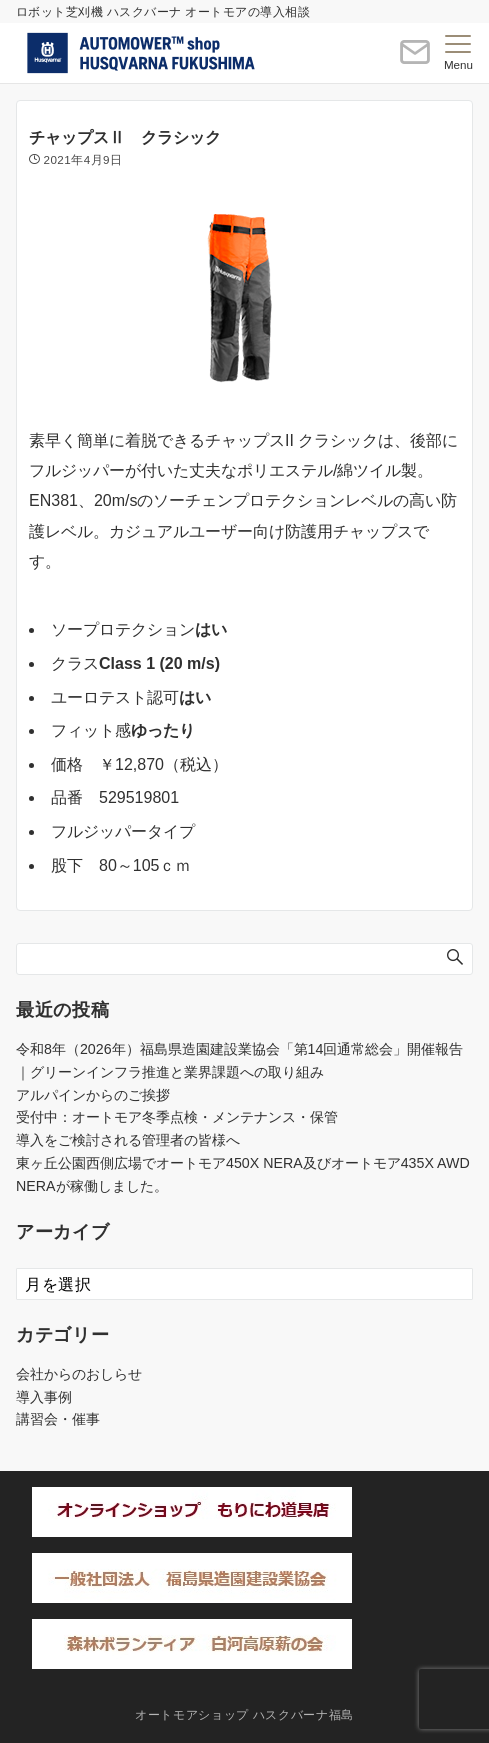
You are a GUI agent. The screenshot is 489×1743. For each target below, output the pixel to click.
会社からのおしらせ (79, 1374)
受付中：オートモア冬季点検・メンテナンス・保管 (177, 1117)
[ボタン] (415, 60)
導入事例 (44, 1397)
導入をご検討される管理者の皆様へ (128, 1140)
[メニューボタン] (458, 53)
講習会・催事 (58, 1419)
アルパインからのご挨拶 (93, 1095)
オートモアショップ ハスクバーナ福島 (244, 1714)
